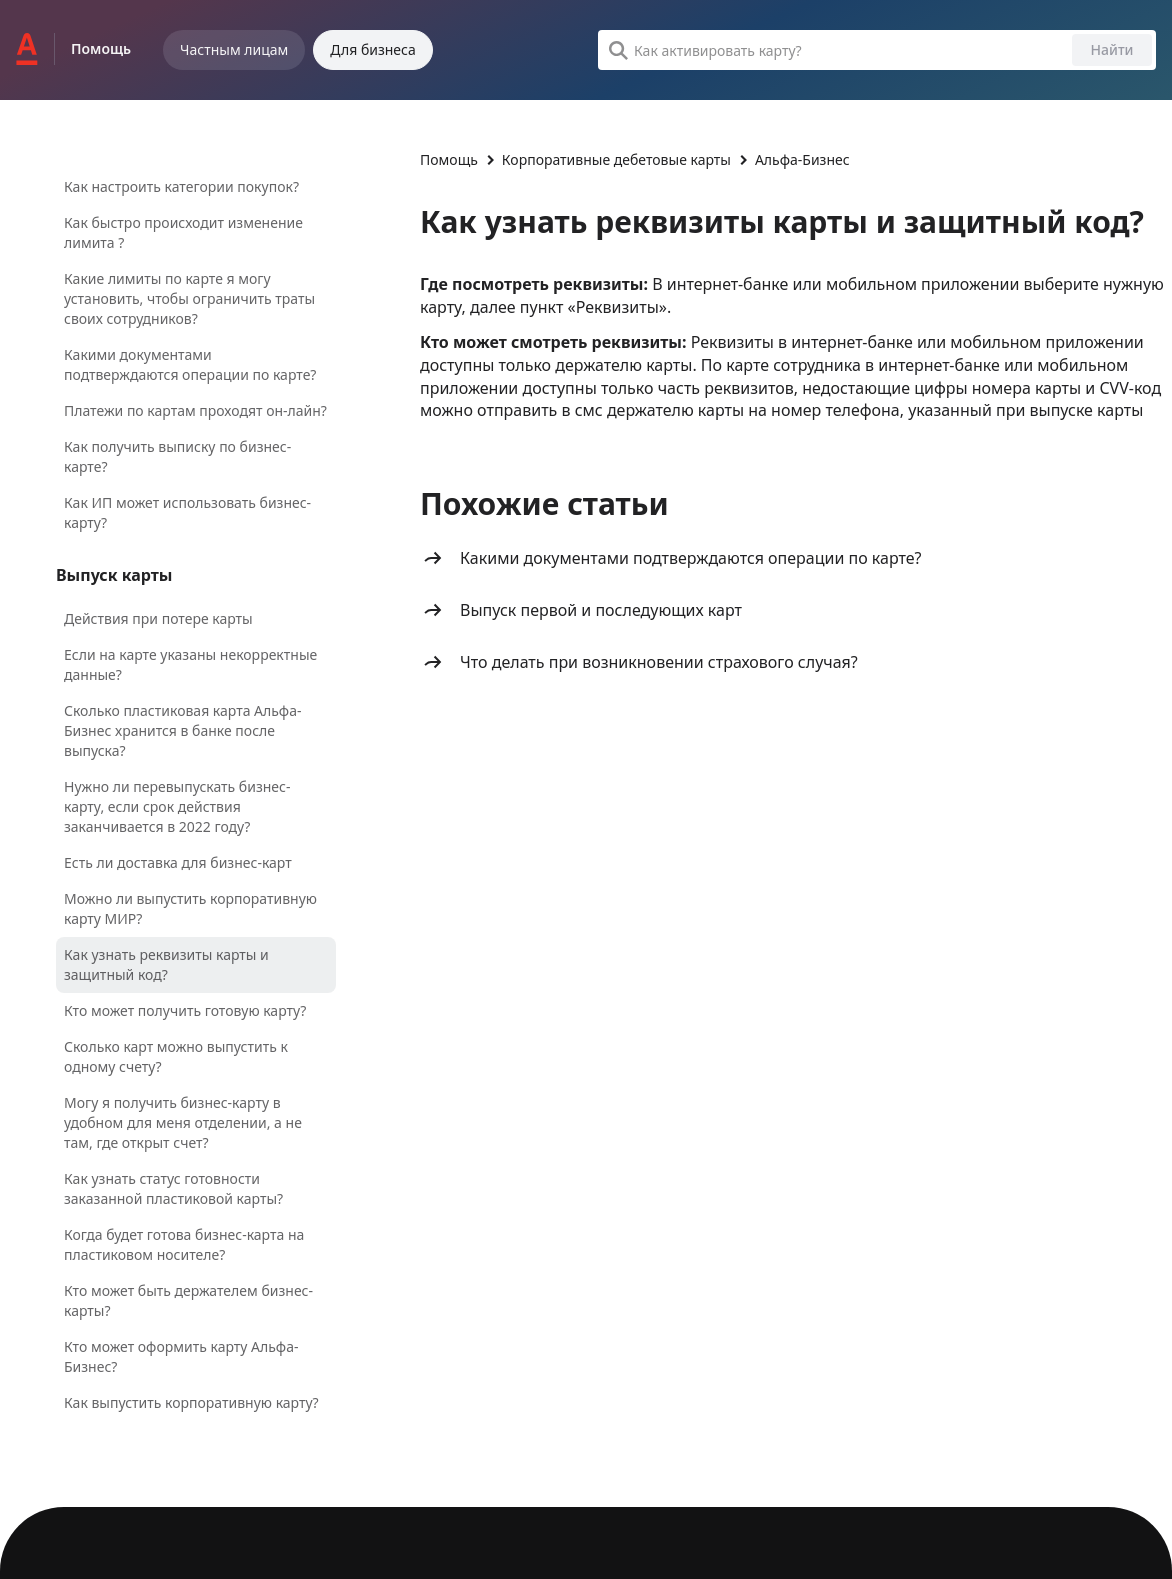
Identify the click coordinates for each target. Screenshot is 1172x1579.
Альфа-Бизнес (802, 159)
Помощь (449, 159)
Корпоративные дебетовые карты (616, 159)
